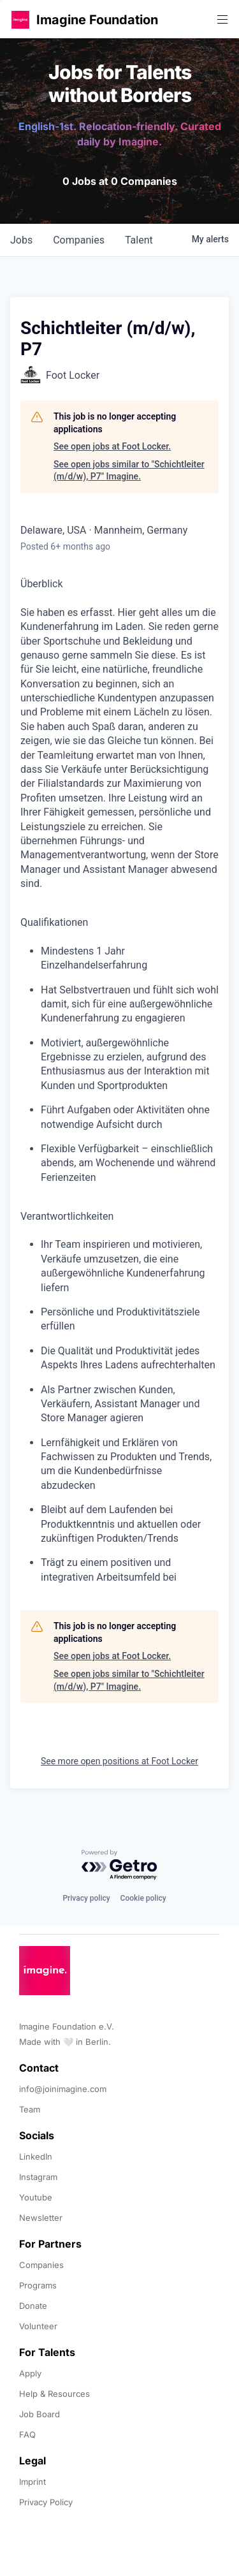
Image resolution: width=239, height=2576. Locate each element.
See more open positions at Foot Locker (119, 1761)
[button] (20, 19)
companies (79, 240)
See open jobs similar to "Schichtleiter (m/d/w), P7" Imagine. (129, 470)
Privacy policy (86, 1898)
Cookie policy (143, 1898)
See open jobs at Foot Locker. (112, 446)
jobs (21, 240)
